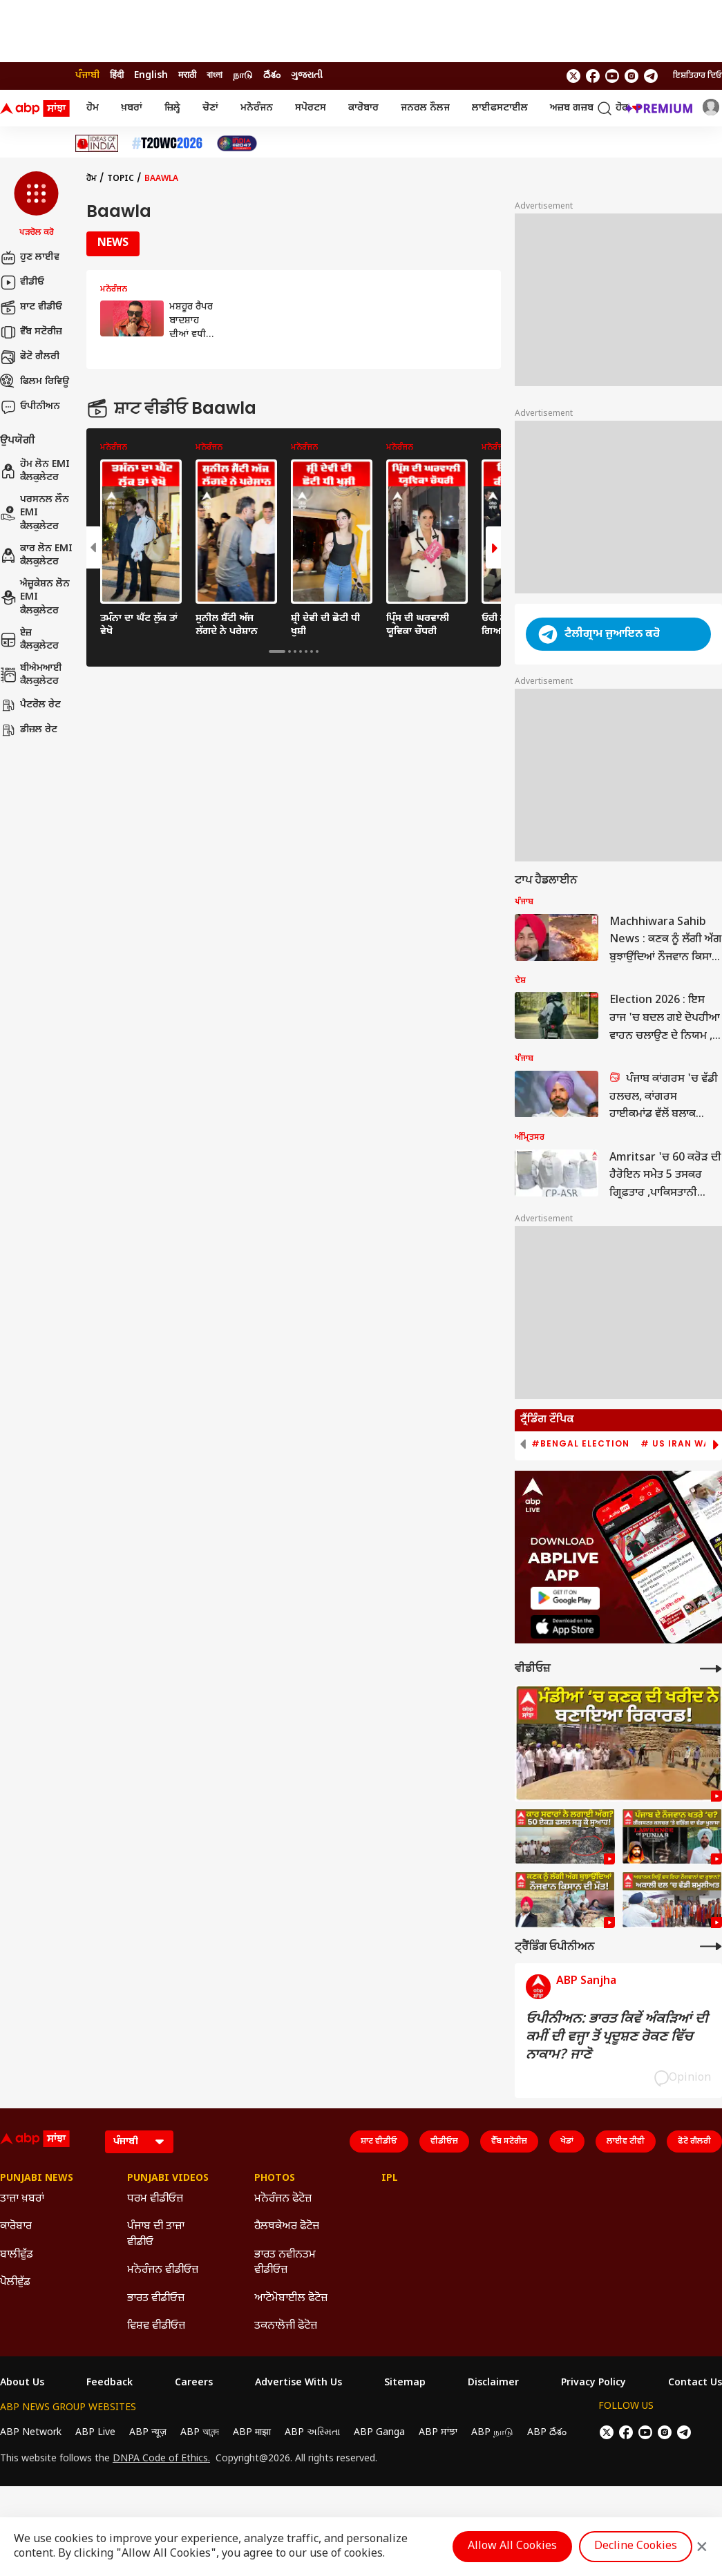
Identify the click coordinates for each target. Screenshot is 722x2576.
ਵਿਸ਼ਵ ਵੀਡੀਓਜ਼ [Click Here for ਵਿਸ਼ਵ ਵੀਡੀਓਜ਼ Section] (156, 2326)
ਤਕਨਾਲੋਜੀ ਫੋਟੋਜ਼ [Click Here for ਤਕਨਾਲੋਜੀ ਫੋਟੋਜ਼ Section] (285, 2326)
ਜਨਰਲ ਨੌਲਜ (425, 108)
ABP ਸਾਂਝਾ (438, 2432)
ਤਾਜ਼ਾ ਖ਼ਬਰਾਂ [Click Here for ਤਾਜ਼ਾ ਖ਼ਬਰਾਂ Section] (22, 2199)
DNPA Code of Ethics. (161, 2459)
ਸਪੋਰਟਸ (310, 108)
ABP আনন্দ (199, 2432)
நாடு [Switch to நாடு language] (243, 75)
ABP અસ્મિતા (312, 2432)
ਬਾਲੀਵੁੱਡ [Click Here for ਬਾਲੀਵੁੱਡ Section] (16, 2255)
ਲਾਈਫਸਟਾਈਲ (500, 108)
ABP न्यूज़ (148, 2432)
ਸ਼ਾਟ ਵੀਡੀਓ (31, 307)
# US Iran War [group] (678, 1443)
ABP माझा (252, 2432)
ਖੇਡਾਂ (566, 2141)
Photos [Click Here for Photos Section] (274, 2179)
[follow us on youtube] (612, 76)
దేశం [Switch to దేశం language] (272, 75)
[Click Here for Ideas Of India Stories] (97, 143)
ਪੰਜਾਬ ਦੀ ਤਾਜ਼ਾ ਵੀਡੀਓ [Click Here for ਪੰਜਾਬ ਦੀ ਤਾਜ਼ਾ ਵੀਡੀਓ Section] (155, 2234)
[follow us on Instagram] (631, 76)
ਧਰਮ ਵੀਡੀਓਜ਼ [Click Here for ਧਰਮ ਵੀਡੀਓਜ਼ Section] (155, 2199)
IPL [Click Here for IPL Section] (389, 2179)
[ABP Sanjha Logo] (36, 108)
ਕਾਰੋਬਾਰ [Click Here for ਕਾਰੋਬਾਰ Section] (16, 2227)
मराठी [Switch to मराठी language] (187, 75)
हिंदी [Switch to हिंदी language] (117, 75)
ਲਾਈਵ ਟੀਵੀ (626, 2141)
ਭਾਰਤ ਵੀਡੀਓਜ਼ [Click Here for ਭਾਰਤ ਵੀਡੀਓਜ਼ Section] (155, 2298)
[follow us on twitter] (573, 76)
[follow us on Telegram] (651, 76)
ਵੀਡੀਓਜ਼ (444, 2141)
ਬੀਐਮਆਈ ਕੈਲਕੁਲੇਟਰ (31, 675)
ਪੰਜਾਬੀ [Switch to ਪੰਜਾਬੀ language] (87, 75)
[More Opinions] (711, 1946)
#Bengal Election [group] (580, 1443)
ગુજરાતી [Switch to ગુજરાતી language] (307, 75)
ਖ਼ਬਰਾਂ (131, 108)
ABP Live (95, 2432)
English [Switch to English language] (151, 75)
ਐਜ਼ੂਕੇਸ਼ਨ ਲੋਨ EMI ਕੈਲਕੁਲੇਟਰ (35, 598)
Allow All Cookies (512, 2546)
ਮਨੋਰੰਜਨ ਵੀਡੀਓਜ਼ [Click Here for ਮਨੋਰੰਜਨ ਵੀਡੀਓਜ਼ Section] (162, 2270)
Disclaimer (493, 2383)
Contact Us (695, 2383)
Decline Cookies (635, 2546)
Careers (194, 2383)
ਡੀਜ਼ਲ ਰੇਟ (28, 730)
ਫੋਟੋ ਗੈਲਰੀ (29, 357)
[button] (36, 205)
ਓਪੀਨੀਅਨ (30, 407)
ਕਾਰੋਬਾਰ (363, 108)
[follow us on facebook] (593, 76)
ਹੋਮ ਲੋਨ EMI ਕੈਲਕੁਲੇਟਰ (35, 471)
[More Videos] (711, 1668)
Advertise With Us (298, 2383)
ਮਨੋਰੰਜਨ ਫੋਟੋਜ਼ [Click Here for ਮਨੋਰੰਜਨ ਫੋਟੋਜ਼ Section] (283, 2199)
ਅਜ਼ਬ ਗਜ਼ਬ (571, 108)
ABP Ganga (379, 2432)
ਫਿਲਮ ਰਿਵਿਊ (34, 382)
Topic (120, 178)
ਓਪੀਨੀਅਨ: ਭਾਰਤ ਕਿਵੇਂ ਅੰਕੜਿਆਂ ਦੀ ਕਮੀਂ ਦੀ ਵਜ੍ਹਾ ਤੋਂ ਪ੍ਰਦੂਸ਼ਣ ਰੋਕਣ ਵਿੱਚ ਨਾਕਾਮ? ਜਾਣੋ (617, 2037)
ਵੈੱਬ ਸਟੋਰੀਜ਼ (31, 332)
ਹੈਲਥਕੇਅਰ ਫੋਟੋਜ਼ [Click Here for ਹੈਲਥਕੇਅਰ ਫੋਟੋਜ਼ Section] (286, 2227)
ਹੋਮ (92, 108)
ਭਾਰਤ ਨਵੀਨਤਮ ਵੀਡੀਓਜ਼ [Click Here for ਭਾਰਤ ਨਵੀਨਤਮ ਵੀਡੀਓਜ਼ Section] (285, 2263)
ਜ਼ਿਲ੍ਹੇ (172, 108)
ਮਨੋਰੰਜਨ (256, 108)
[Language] (139, 2141)
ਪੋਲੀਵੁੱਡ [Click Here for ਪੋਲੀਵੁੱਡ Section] (15, 2283)
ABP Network (30, 2432)
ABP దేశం (547, 2432)
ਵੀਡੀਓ (22, 282)
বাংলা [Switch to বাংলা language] (214, 75)
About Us (22, 2383)
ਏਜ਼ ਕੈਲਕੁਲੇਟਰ (29, 640)
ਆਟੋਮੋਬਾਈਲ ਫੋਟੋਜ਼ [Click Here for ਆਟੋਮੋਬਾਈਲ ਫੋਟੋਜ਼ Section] (290, 2298)
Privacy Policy (593, 2383)
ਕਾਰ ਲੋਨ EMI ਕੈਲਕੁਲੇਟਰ (36, 555)
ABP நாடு (492, 2432)
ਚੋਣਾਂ (210, 108)
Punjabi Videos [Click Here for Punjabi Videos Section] (168, 2179)
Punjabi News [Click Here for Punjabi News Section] (36, 2179)
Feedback (109, 2383)
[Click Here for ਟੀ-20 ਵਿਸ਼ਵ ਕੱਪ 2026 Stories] (167, 143)
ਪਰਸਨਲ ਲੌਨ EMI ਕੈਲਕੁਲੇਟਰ (34, 513)
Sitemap (405, 2383)
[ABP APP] (565, 1598)
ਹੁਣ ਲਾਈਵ (29, 257)
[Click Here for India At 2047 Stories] (237, 143)
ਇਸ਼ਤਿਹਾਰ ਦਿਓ (697, 76)
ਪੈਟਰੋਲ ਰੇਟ (30, 705)
